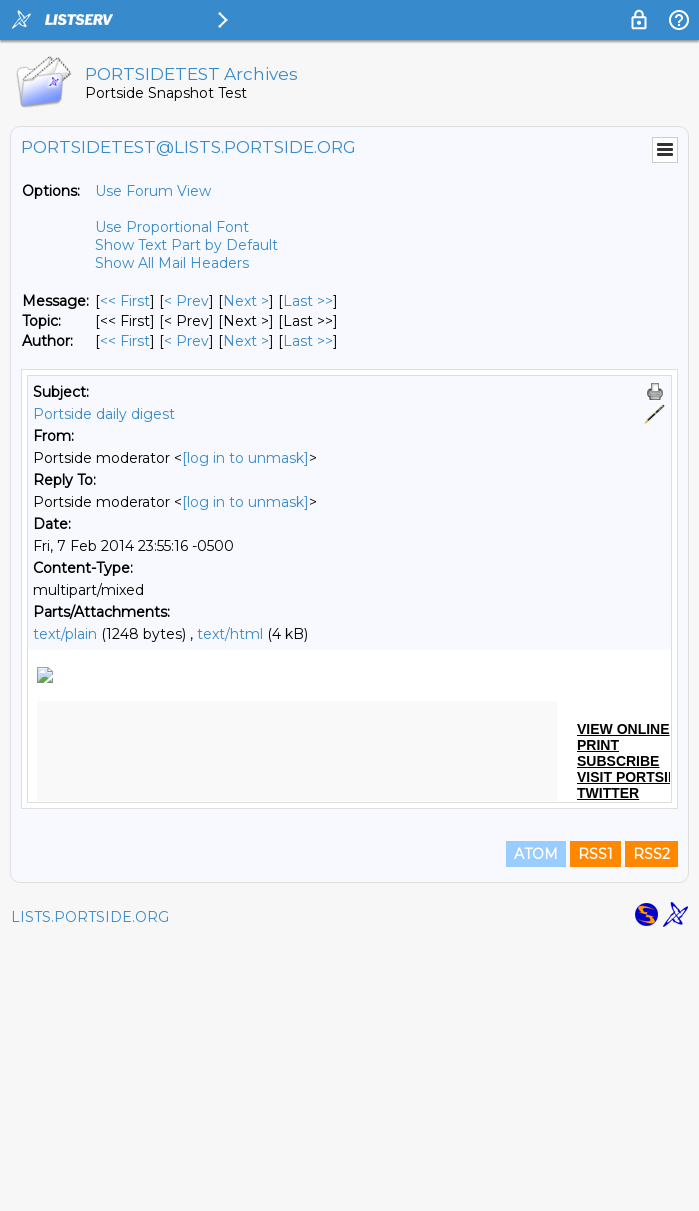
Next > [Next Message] (246, 301)
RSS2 (651, 1123)
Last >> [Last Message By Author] (308, 341)
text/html (230, 634)
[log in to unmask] (245, 458)
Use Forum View (153, 191)
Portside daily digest (104, 414)
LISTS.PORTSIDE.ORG (90, 1186)
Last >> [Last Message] (308, 301)
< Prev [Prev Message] (186, 301)
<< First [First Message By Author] (125, 341)
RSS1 (595, 1123)
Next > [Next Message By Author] (246, 341)
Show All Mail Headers (172, 263)
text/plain (65, 634)
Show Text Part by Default (186, 245)
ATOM (536, 1123)
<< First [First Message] (125, 301)
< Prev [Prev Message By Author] (186, 341)
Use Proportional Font (172, 227)
